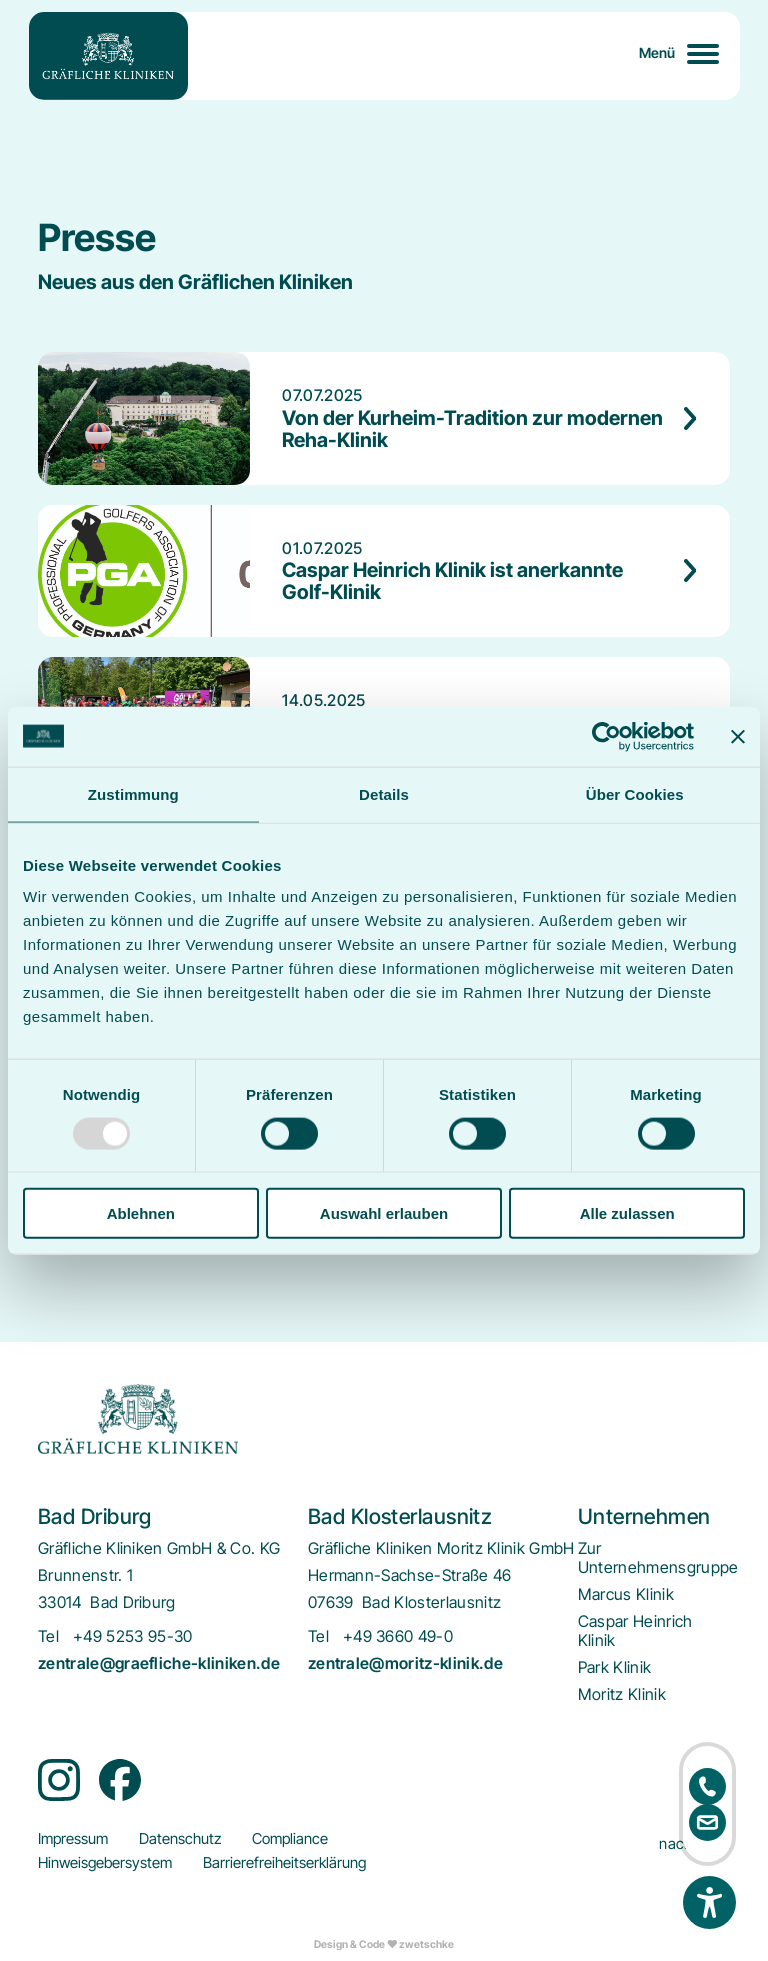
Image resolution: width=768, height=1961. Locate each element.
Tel (48, 1636)
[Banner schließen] (738, 736)
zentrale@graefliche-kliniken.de (159, 1663)
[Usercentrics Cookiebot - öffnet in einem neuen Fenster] (606, 736)
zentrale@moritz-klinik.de (405, 1663)
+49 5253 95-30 (132, 1636)
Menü (657, 52)
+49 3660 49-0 (398, 1636)
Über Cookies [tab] (635, 793)
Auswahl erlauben (384, 1213)
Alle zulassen (627, 1213)
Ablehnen (141, 1213)
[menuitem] (658, 1558)
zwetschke (426, 1944)
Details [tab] (384, 793)
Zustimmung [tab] (133, 793)
